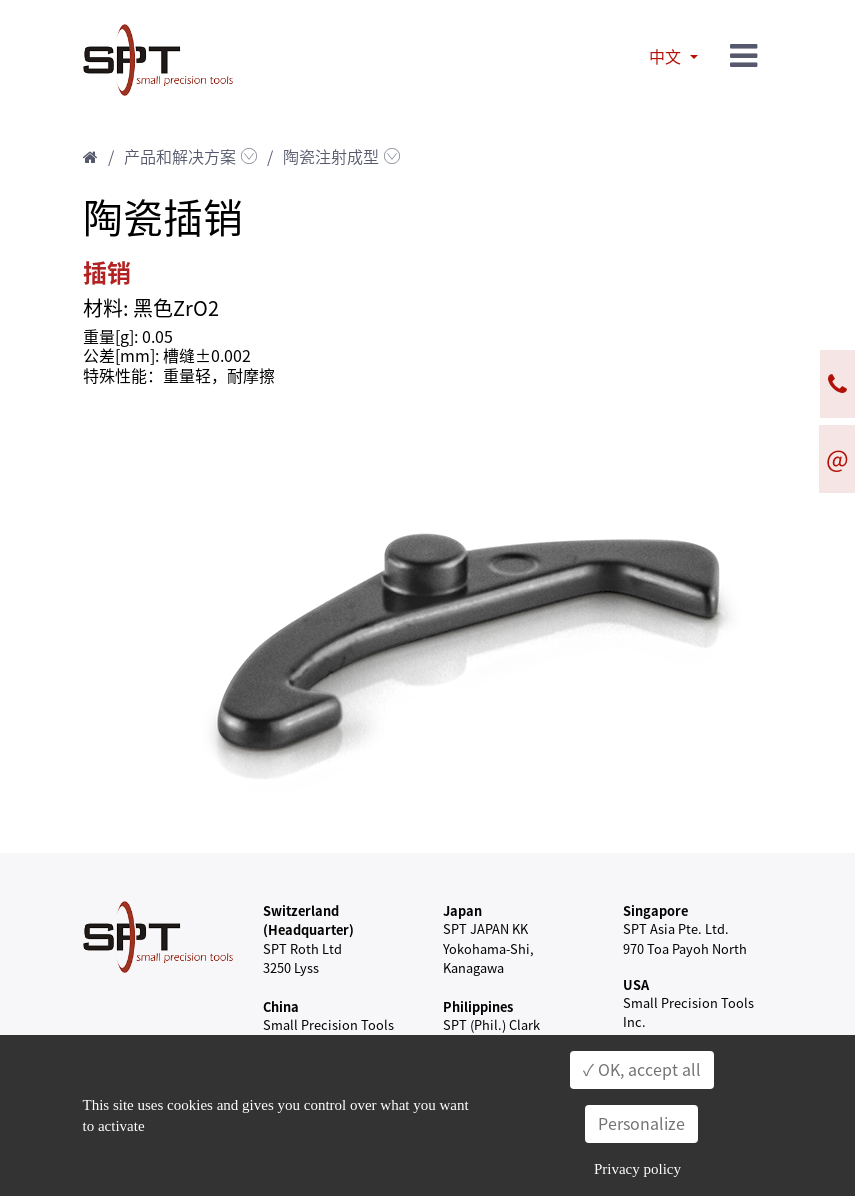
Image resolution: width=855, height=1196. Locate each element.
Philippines (478, 1006)
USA (636, 984)
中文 (667, 57)
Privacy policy (637, 1169)
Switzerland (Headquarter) (308, 920)
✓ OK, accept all (642, 1070)
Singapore (655, 910)
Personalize (641, 1124)
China (281, 1006)
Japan (462, 910)
